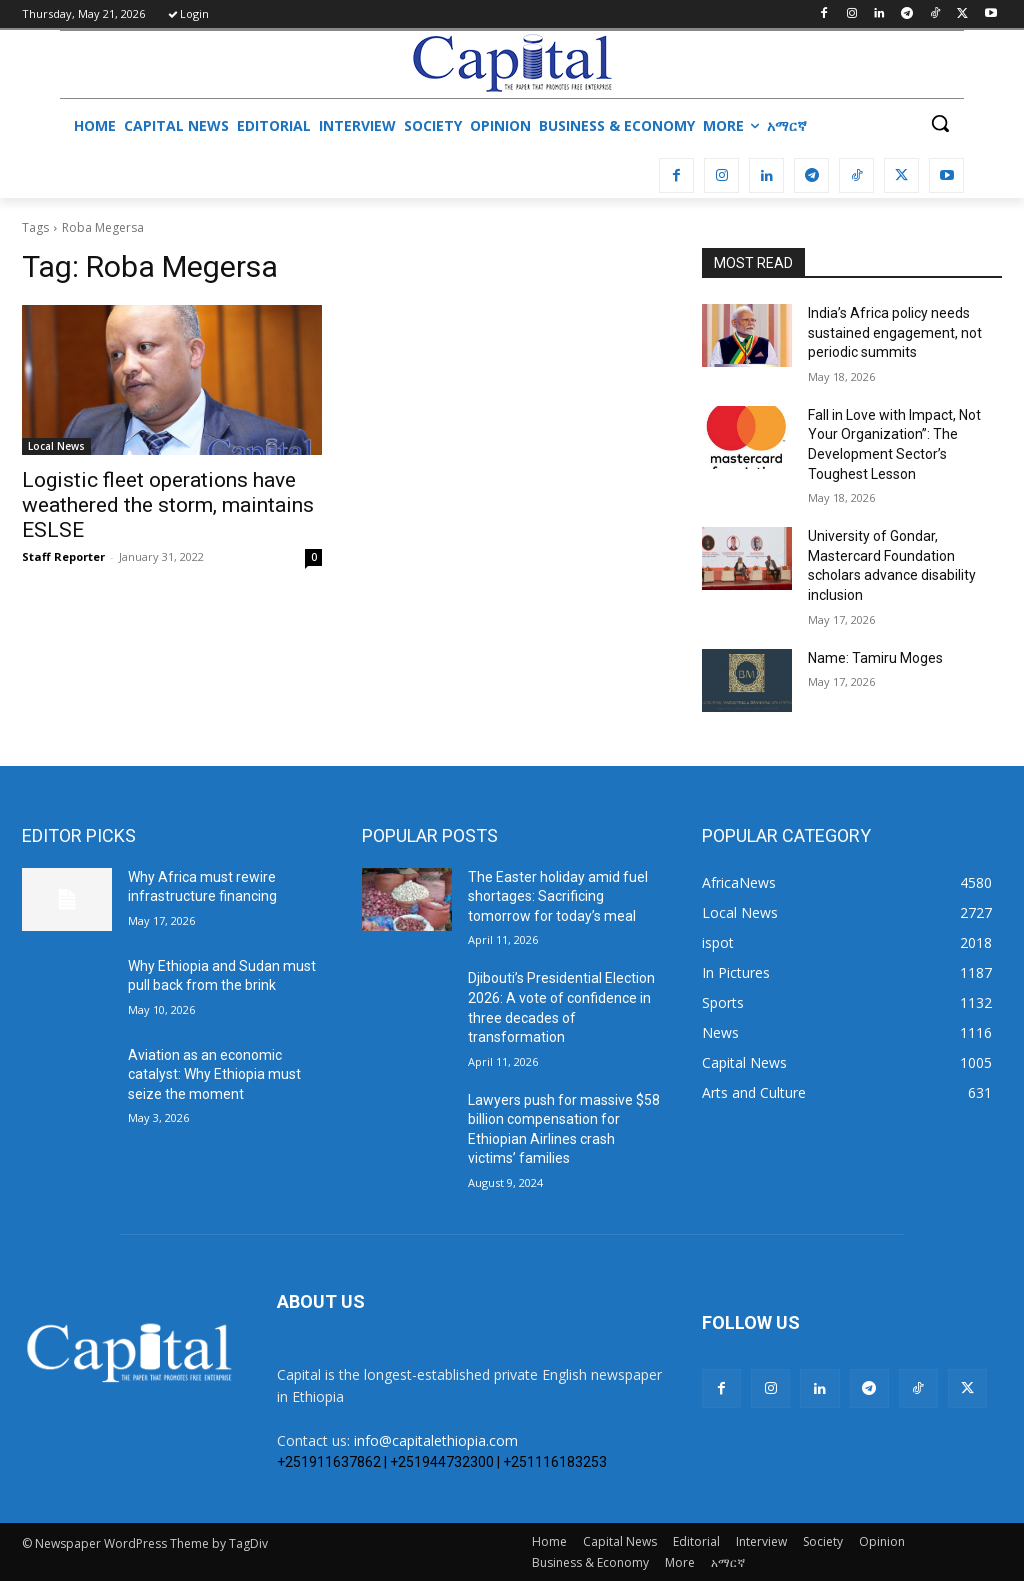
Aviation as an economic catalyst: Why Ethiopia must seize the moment (214, 1074)
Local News (56, 446)
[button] (940, 123)
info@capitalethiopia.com (436, 1440)
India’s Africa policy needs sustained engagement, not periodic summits (895, 332)
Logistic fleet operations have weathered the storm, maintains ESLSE (168, 505)
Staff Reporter (63, 556)
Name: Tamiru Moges (875, 658)
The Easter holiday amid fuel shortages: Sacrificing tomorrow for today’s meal (558, 896)
